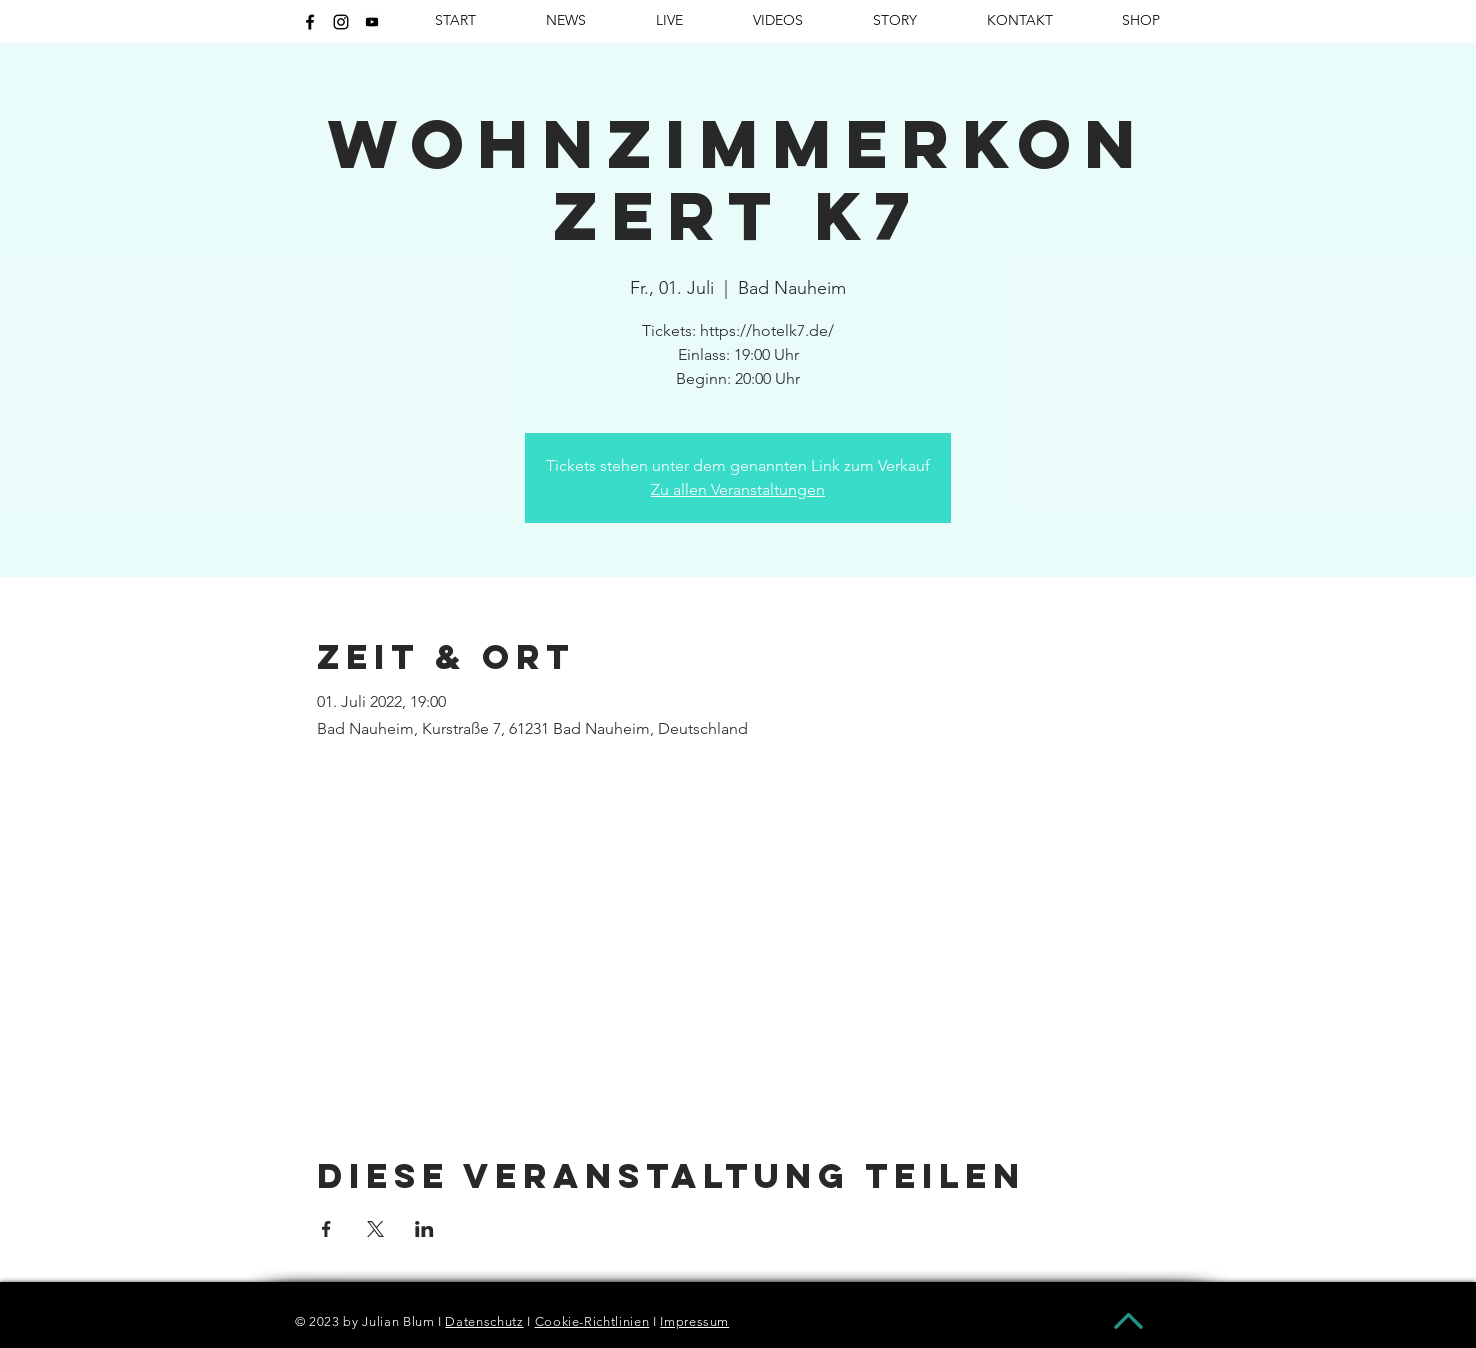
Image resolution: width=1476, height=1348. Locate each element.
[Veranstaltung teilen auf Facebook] (326, 1229)
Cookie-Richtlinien (592, 1321)
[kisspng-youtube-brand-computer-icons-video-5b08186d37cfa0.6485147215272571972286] (372, 22)
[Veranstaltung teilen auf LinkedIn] (424, 1229)
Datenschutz (484, 1321)
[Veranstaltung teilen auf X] (375, 1229)
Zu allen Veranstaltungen (738, 489)
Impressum (694, 1321)
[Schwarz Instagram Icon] (341, 22)
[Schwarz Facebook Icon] (310, 22)
